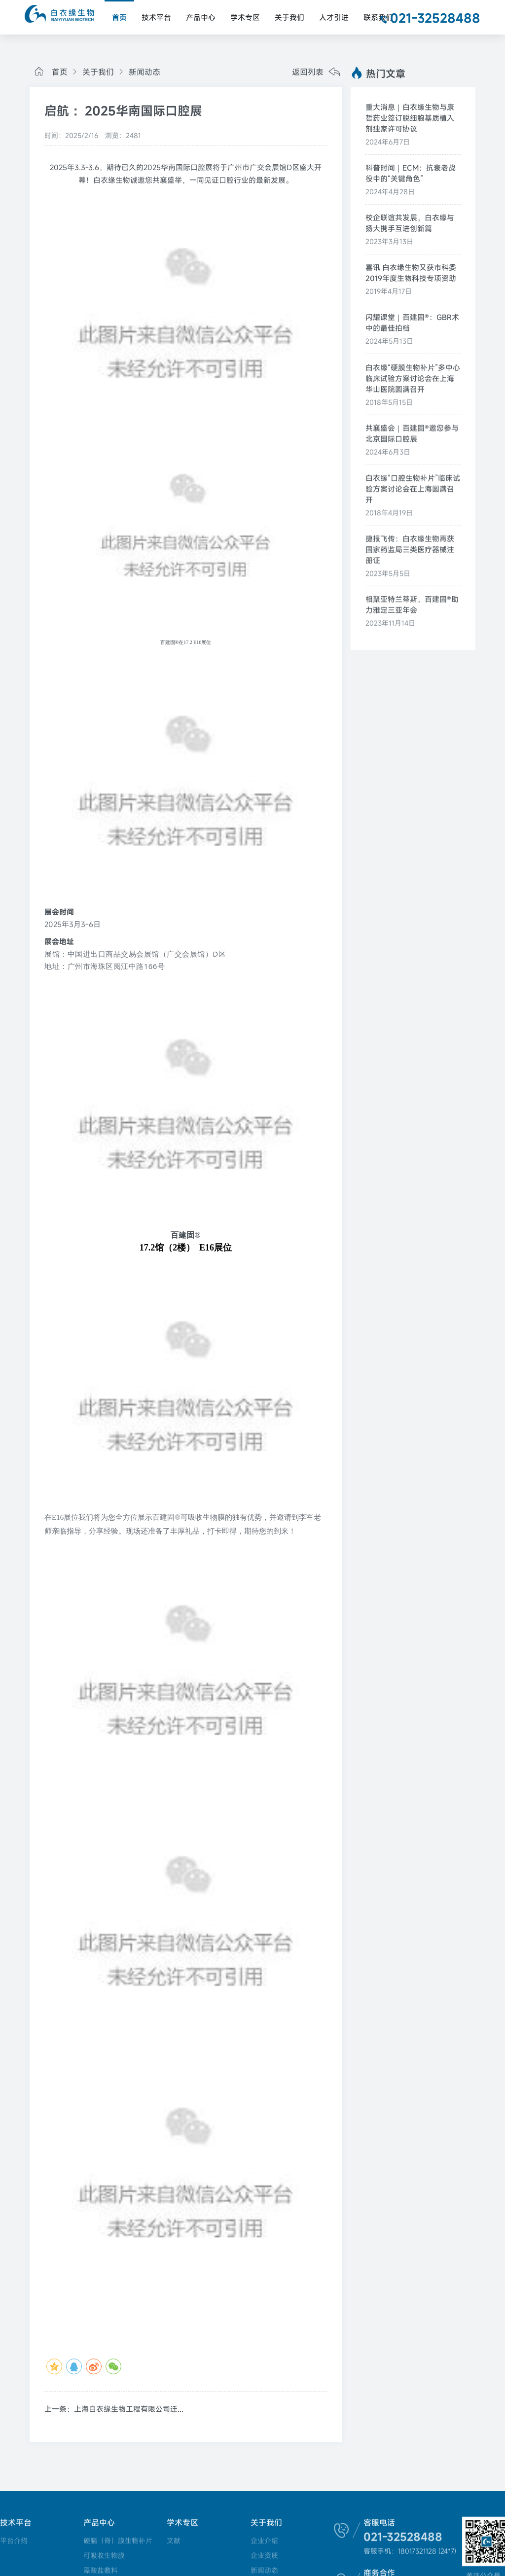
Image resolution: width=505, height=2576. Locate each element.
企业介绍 (262, 2540)
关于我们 (289, 17)
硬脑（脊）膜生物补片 (117, 2540)
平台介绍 (14, 2540)
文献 (173, 2540)
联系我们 (378, 17)
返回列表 (316, 73)
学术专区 (245, 17)
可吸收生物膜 (103, 2555)
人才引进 (334, 17)
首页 (119, 17)
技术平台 (156, 17)
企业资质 (262, 2555)
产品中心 (201, 17)
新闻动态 (138, 72)
